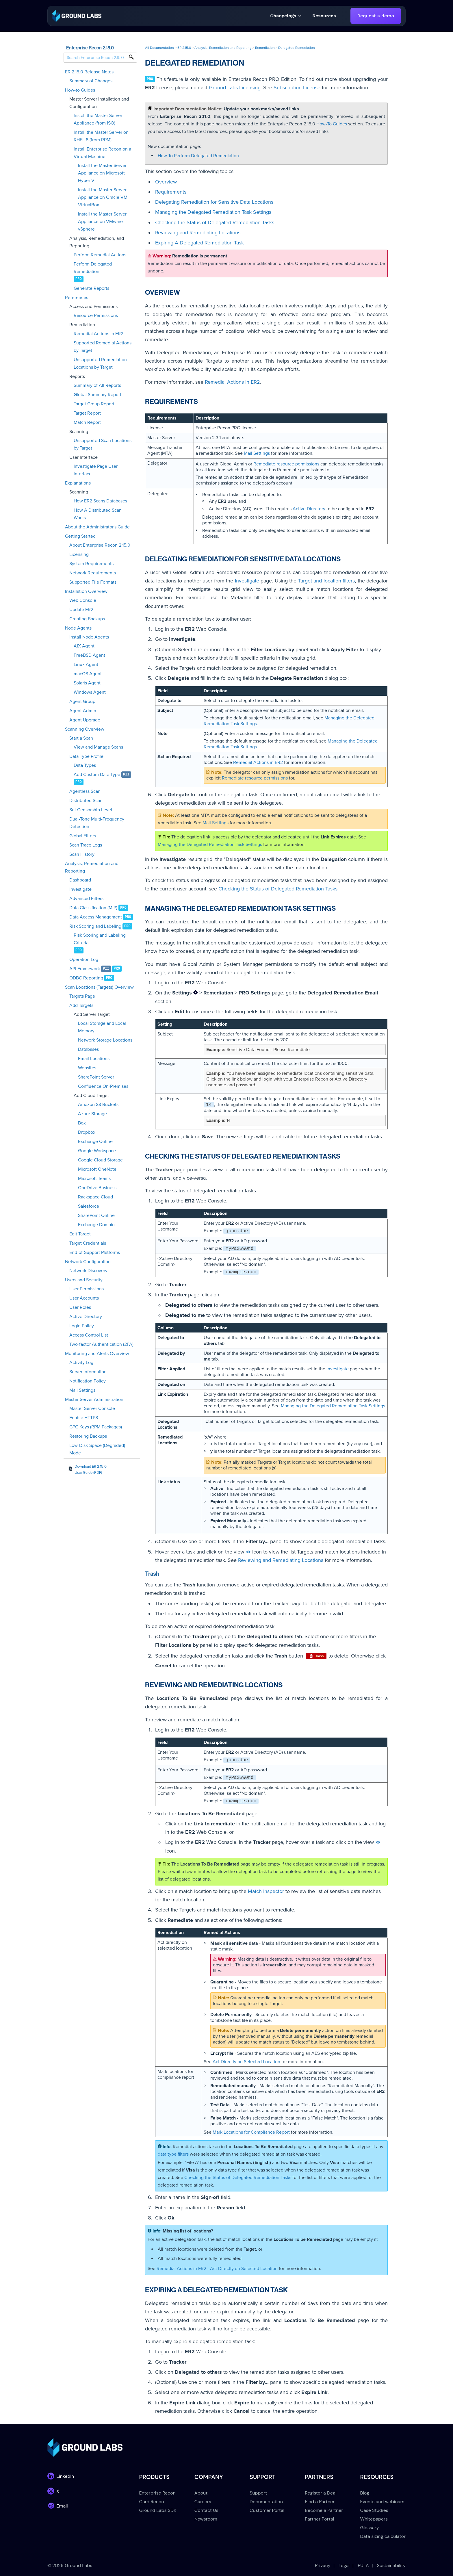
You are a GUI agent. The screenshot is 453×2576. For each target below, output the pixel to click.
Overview (166, 182)
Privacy (323, 2565)
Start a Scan (81, 738)
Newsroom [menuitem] (205, 2519)
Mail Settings (82, 1390)
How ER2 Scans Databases (100, 501)
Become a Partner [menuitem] (324, 2510)
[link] (76, 15)
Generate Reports (91, 288)
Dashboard (80, 880)
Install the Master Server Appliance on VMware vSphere (102, 221)
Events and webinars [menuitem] (382, 2502)
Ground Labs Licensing (235, 87)
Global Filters (82, 836)
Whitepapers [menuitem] (374, 2519)
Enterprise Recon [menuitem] (157, 2493)
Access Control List (88, 1335)
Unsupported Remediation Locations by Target (100, 363)
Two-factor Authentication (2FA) (101, 1344)
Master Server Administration (94, 1399)
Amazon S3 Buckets (98, 1104)
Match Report (87, 422)
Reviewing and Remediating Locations (197, 232)
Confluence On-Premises (103, 1086)
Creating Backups (87, 619)
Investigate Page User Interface (96, 470)
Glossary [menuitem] (369, 2528)
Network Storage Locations (105, 1040)
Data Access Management (95, 917)
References (76, 297)
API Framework (84, 969)
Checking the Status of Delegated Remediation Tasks (214, 222)
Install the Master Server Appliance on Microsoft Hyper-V (102, 173)
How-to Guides (80, 90)
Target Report (87, 413)
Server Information (88, 1372)
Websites (87, 1068)
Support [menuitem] (258, 2493)
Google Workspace (97, 1151)
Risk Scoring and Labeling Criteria (100, 939)
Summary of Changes (90, 81)
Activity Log (81, 1362)
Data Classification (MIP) (93, 908)
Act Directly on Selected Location (246, 2062)
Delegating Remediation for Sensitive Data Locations (214, 202)
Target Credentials (87, 1243)
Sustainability (391, 2565)
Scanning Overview (84, 729)
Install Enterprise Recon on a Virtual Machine (102, 152)
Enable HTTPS (83, 1418)
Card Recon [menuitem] (151, 2502)
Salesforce (88, 1206)
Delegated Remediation (296, 48)
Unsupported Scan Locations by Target (102, 444)
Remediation (265, 48)
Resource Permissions (96, 315)
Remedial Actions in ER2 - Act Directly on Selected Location (217, 2268)
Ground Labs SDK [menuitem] (158, 2510)
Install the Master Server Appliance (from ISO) (98, 119)
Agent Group (82, 701)
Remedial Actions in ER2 (98, 334)
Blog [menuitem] (364, 2493)
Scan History (81, 854)
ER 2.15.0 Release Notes (89, 72)
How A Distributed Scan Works (98, 514)
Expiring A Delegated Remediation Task (199, 243)
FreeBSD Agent (89, 655)
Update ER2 (81, 610)
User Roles (80, 1307)
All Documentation (159, 48)
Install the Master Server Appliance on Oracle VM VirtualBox (102, 197)
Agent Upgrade (84, 720)
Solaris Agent (87, 683)
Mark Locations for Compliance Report (251, 2132)
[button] (324, 16)
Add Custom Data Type (97, 774)
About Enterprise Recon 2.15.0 (99, 545)
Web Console (82, 600)
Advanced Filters (86, 898)
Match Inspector (266, 1891)
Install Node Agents (89, 637)
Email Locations (93, 1058)
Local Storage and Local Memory (102, 1027)
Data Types (85, 765)
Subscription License (297, 87)
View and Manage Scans (98, 747)
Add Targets (81, 1005)
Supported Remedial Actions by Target (102, 346)
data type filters (173, 2154)
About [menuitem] (201, 2493)
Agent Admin (82, 711)
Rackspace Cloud (95, 1197)
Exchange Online (95, 1141)
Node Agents (78, 628)
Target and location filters (326, 581)
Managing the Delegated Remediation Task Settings (213, 212)
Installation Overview (86, 591)
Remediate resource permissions (286, 464)
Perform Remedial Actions (100, 255)
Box (82, 1123)
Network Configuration (88, 1262)
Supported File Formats (92, 582)
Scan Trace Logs (85, 845)
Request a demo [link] (375, 15)
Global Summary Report (97, 395)
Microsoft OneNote (97, 1169)
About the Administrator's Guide (97, 527)
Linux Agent (86, 664)
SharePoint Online (96, 1215)
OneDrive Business (97, 1188)
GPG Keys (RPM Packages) (95, 1427)
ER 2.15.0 (184, 48)
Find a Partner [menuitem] (320, 2502)
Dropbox (86, 1132)
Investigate (80, 889)
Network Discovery (88, 1271)
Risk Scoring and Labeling (95, 926)
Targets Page (82, 996)
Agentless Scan (85, 791)
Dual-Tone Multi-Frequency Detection (96, 822)
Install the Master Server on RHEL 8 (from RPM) (101, 136)
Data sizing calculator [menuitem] (383, 2536)
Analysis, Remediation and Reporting (91, 867)
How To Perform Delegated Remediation (198, 156)
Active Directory (85, 1316)
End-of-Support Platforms (94, 1252)
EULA (363, 2565)
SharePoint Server (96, 1077)
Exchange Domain (96, 1225)
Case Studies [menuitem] (374, 2510)
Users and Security (84, 1280)
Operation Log (83, 959)
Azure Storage (92, 1114)
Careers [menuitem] (202, 2502)
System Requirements (91, 564)
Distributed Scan (86, 800)
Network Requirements (92, 573)
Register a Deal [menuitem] (320, 2493)
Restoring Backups (88, 1436)
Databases (88, 1049)
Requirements (170, 192)
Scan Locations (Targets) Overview (99, 987)
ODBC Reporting (86, 978)
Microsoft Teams (94, 1178)
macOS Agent (88, 674)
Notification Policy (87, 1381)
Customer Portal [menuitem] (267, 2510)
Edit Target (80, 1234)
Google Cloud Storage (100, 1160)
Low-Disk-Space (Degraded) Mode (97, 1449)
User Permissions (86, 1289)
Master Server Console (92, 1408)
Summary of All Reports (97, 385)
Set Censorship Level (90, 810)
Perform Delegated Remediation (93, 267)
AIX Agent (84, 646)
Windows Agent (90, 692)
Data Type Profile (86, 756)
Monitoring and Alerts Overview (97, 1353)
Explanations (78, 483)
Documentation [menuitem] (266, 2502)
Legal (344, 2565)
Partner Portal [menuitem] (319, 2519)
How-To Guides (331, 124)
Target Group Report (94, 404)
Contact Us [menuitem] (206, 2510)
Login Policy (81, 1326)
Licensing (79, 554)
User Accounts (84, 1298)
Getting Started (80, 536)
